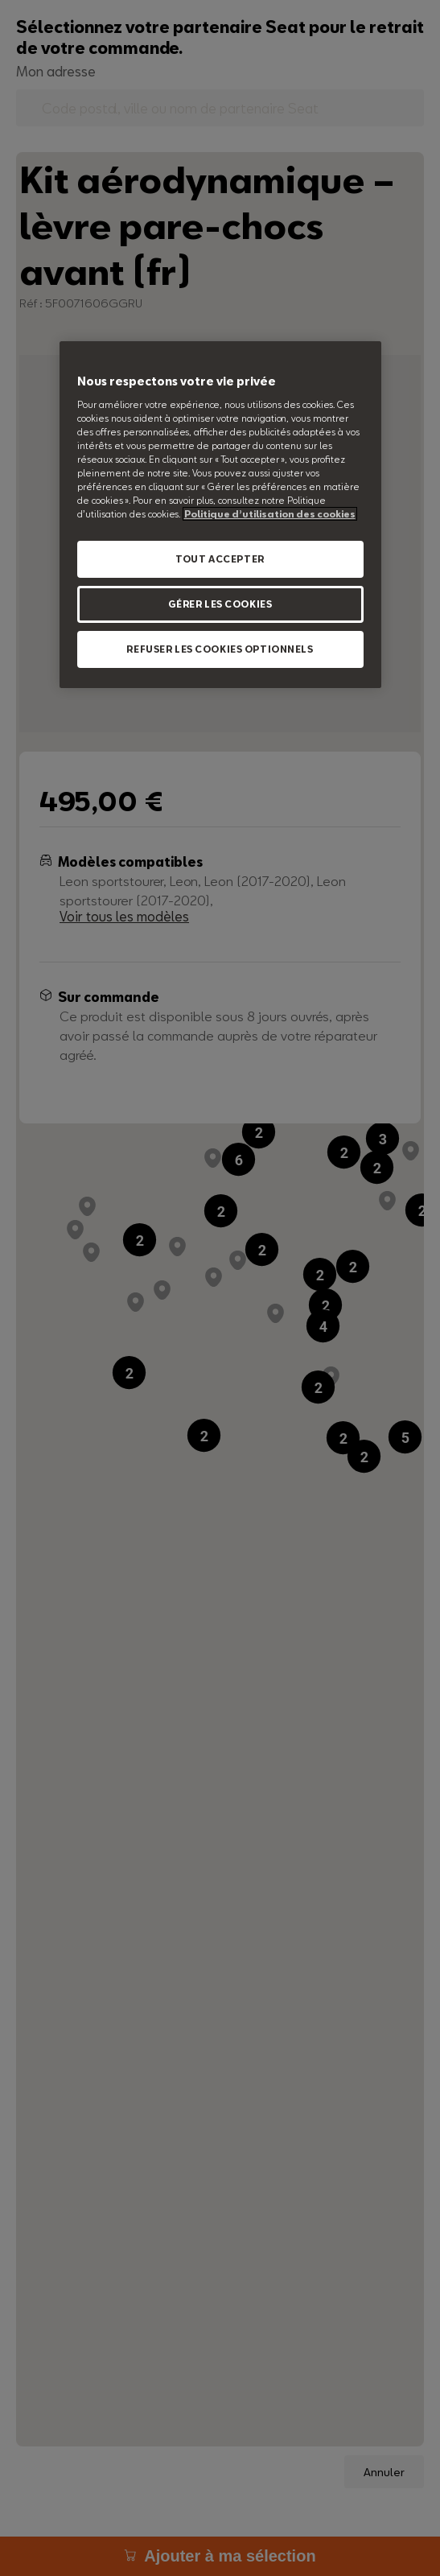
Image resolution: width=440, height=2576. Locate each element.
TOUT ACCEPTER (219, 559)
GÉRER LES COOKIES (220, 604)
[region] (220, 514)
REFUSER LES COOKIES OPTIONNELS (219, 649)
